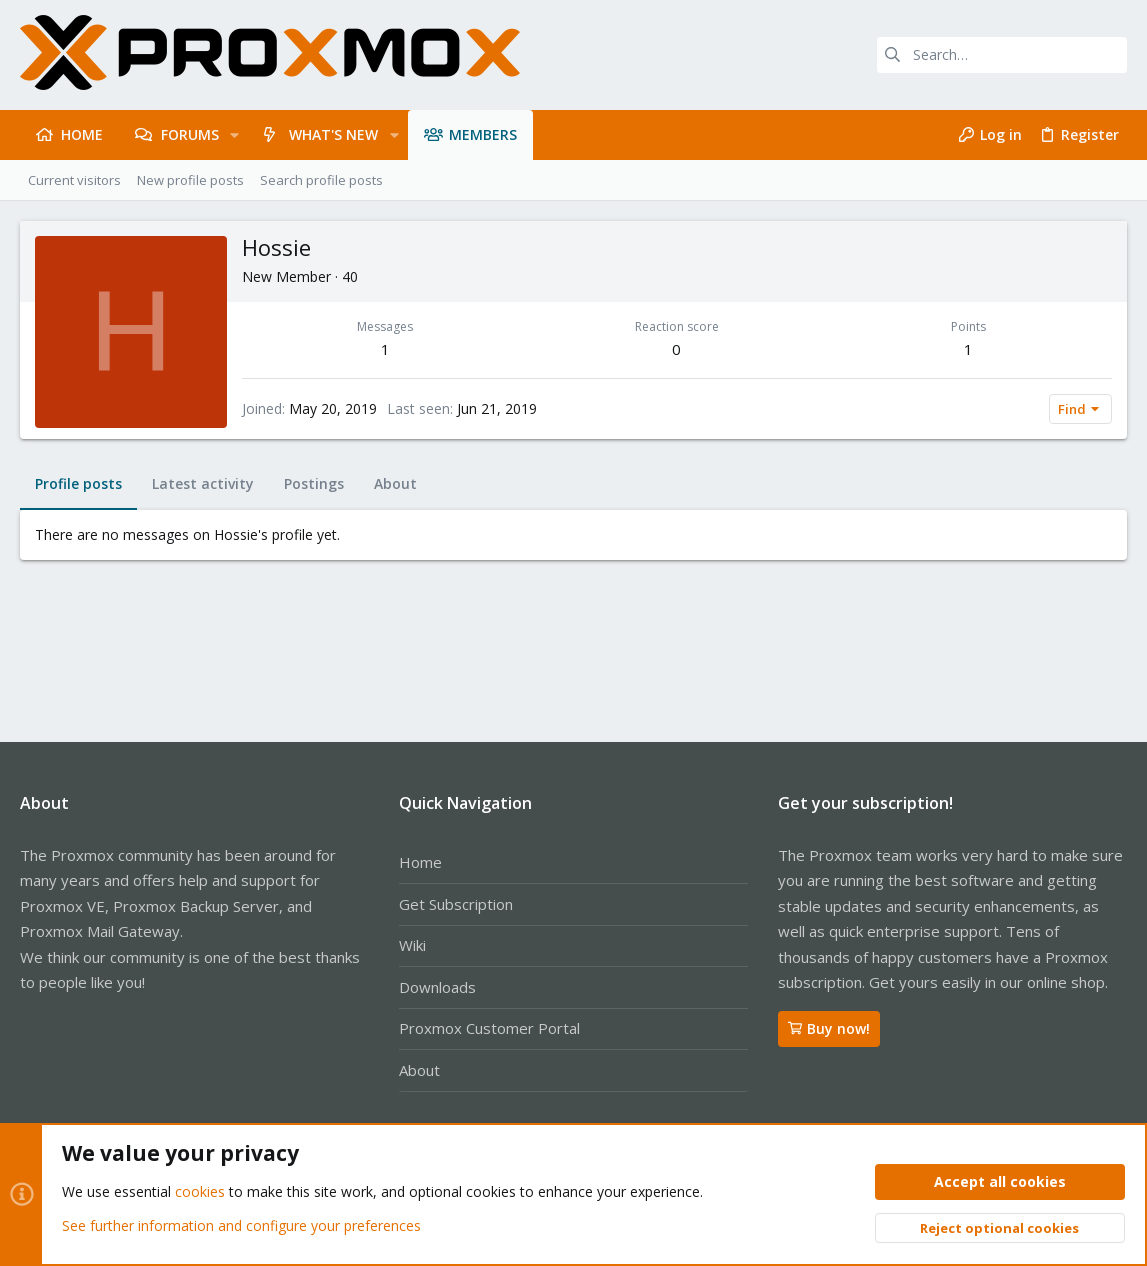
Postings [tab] (314, 483)
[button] (234, 135)
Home (420, 862)
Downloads (437, 987)
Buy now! (829, 1028)
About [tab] (395, 483)
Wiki (412, 945)
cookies (200, 1192)
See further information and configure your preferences (241, 1225)
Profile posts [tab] (78, 483)
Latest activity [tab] (203, 483)
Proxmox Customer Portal (489, 1028)
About (419, 1070)
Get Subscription (456, 904)
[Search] (1002, 55)
